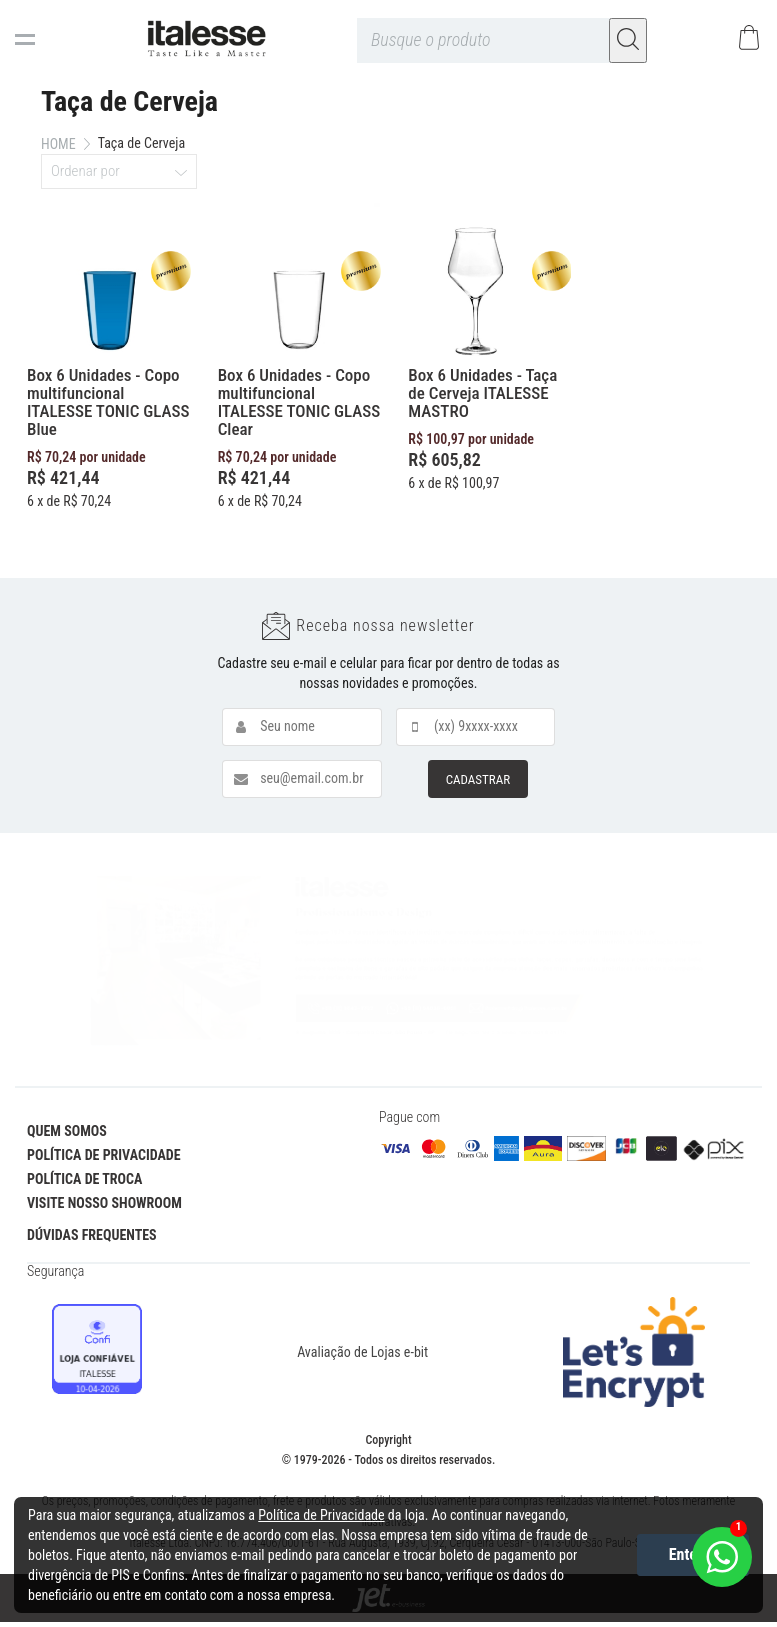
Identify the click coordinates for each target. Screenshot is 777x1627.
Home (58, 144)
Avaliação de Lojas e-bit (362, 1352)
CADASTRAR (478, 779)
